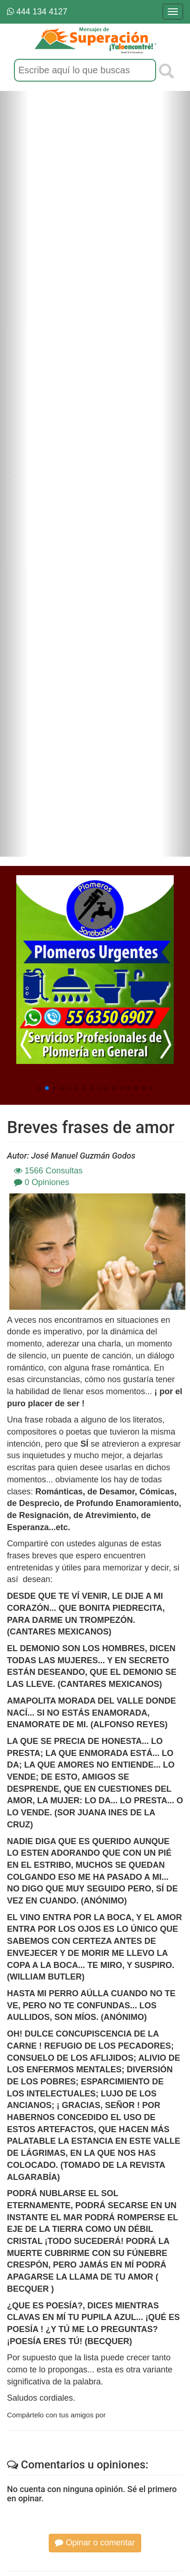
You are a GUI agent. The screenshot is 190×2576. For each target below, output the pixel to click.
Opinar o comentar (95, 2542)
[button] (39, 1088)
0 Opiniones (41, 1182)
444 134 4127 (37, 11)
